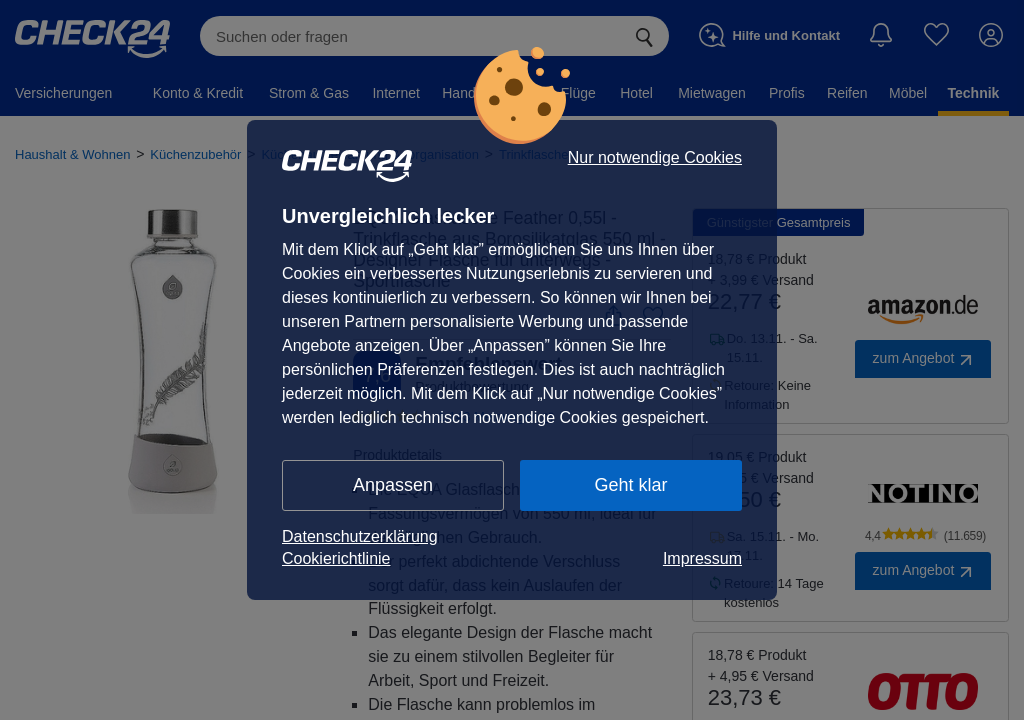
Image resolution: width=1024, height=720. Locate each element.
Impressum (702, 558)
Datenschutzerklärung (360, 536)
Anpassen (393, 485)
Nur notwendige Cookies (655, 158)
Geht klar (630, 485)
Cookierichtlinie (336, 558)
